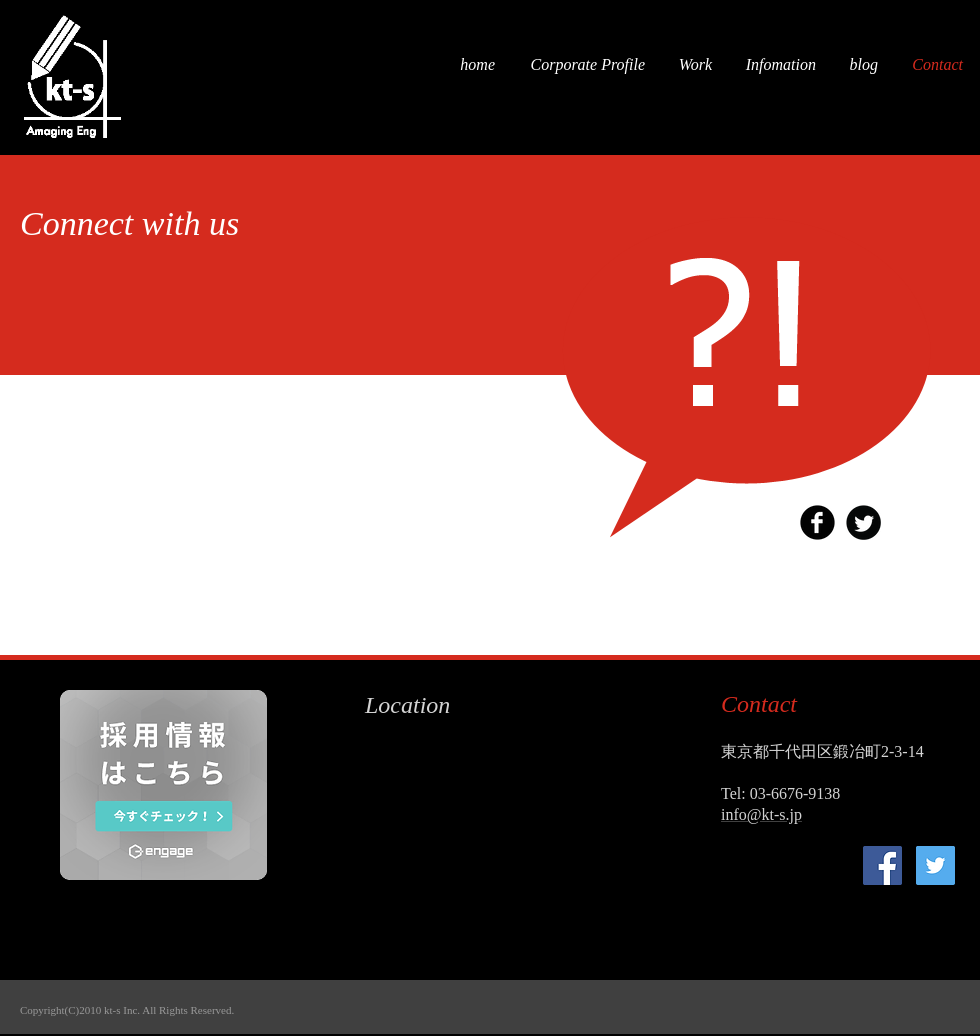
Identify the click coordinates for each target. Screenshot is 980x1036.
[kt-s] (882, 865)
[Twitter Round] (863, 522)
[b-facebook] (817, 522)
